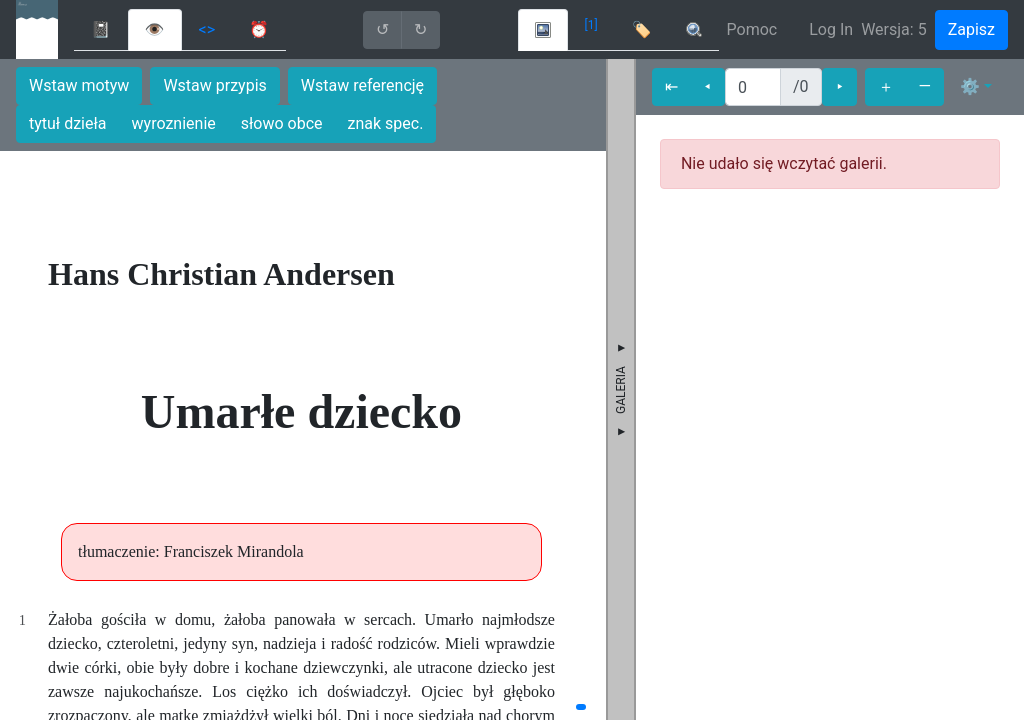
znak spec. (386, 123)
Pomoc (752, 29)
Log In (831, 29)
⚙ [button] (970, 86)
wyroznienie (174, 123)
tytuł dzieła (68, 123)
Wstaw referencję (362, 85)
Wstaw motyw (79, 85)
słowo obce (282, 123)
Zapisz (971, 29)
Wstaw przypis (214, 85)
